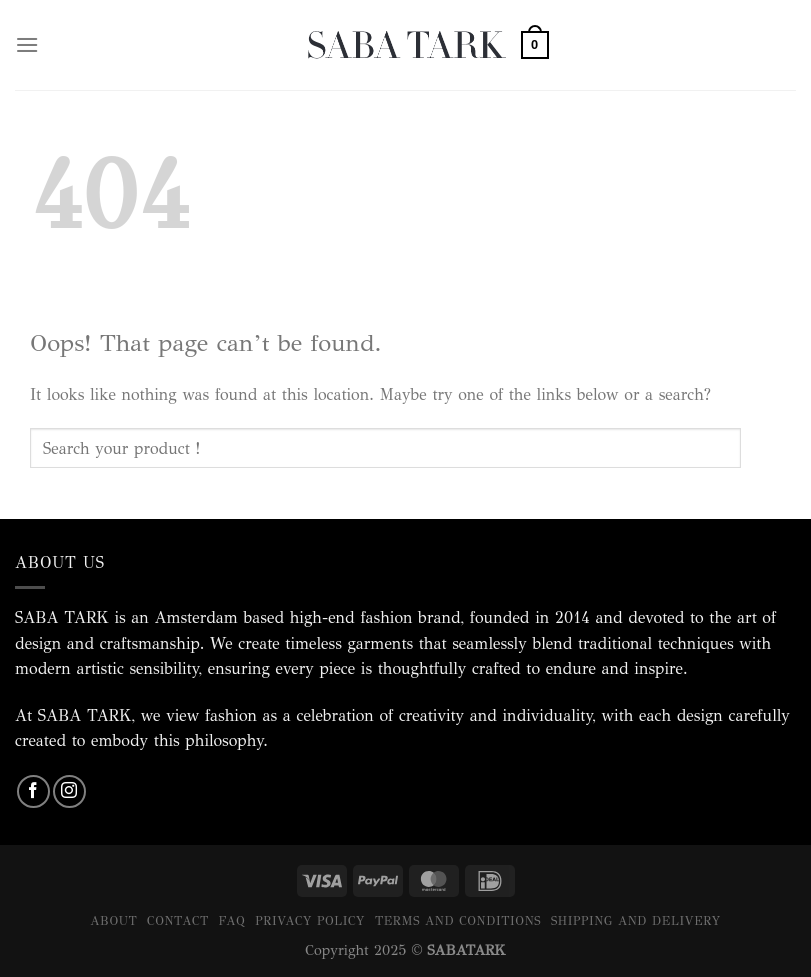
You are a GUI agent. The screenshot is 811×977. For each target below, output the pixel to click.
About (113, 920)
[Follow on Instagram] (69, 791)
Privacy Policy (310, 920)
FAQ (232, 920)
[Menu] (27, 44)
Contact (178, 920)
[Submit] (761, 448)
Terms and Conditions (458, 920)
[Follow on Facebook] (33, 791)
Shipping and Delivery (636, 920)
